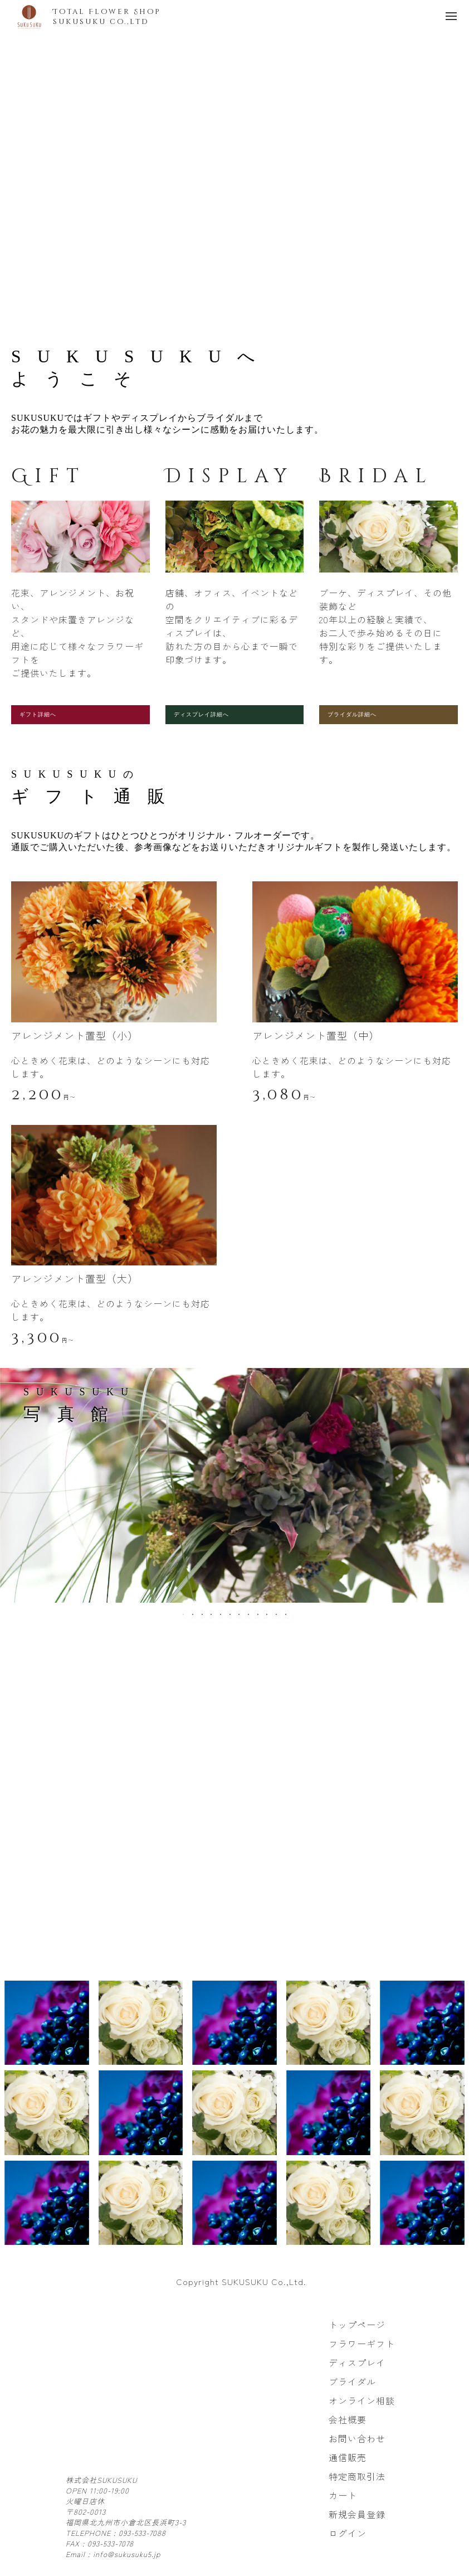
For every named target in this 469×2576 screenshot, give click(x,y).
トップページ (357, 2324)
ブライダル (352, 2381)
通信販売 (348, 2457)
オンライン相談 (362, 2400)
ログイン (348, 2533)
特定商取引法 (357, 2476)
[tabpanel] (234, 1485)
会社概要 (348, 2419)
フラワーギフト (362, 2343)
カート (343, 2495)
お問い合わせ (357, 2438)
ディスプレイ (357, 2362)
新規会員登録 (357, 2514)
